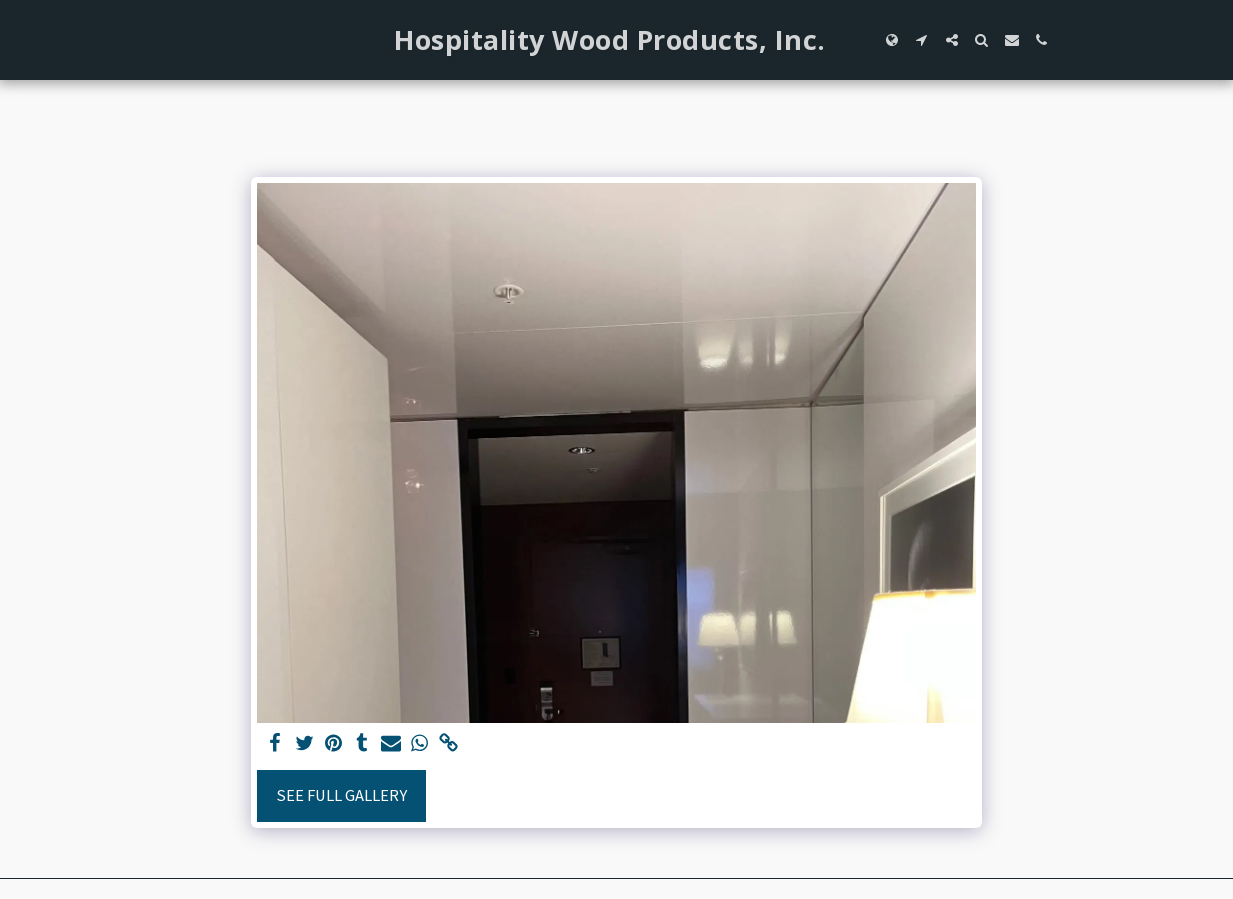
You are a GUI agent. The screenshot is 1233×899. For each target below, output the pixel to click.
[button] (922, 40)
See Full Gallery (341, 795)
